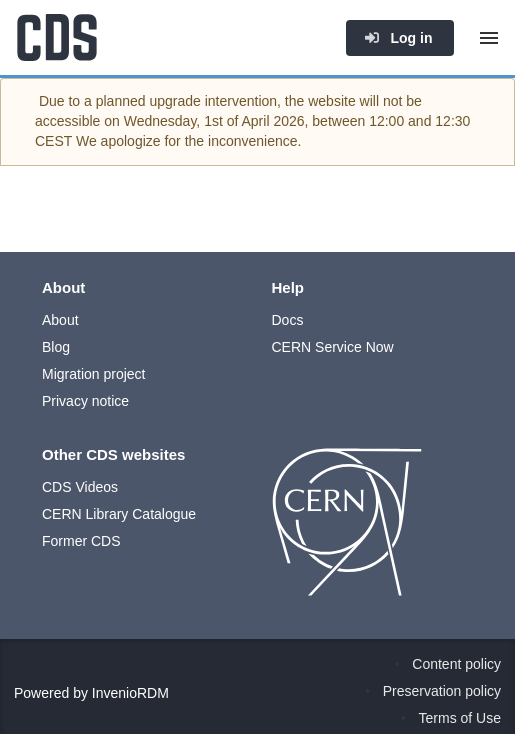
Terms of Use (460, 718)
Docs (288, 320)
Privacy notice (85, 401)
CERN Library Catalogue (119, 514)
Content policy (456, 664)
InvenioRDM (130, 693)
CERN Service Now (333, 347)
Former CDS (81, 541)
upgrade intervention (213, 101)
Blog (56, 347)
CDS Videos (80, 487)
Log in (398, 38)
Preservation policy (442, 691)
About (60, 320)
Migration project (94, 374)
